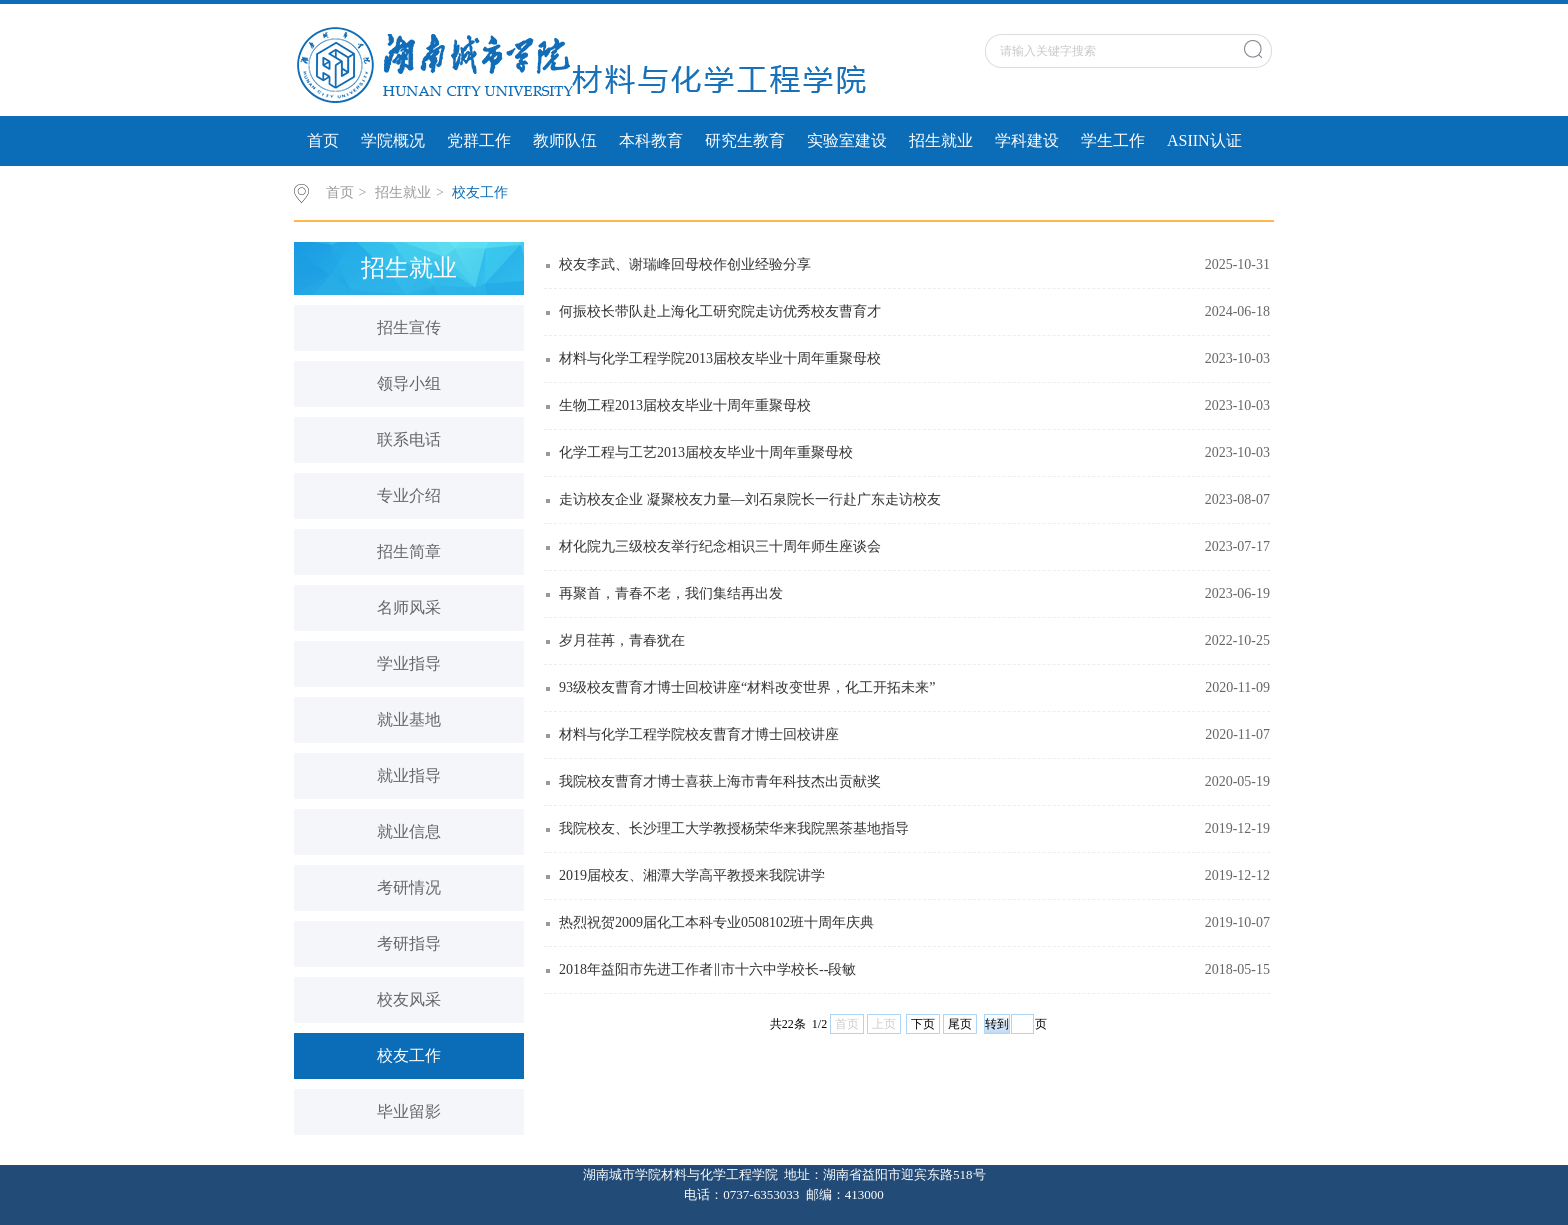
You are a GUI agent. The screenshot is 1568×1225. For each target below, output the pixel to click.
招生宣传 (409, 327)
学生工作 (1113, 140)
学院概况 (393, 140)
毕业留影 (409, 1111)
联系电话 (409, 439)
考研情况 (409, 887)
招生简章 (409, 551)
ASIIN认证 (1204, 140)
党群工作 (479, 140)
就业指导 (409, 775)
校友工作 (480, 192)
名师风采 (409, 607)
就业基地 (409, 719)
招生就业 (941, 140)
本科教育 (651, 140)
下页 (923, 1024)
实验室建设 (847, 140)
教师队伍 (565, 140)
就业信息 (409, 831)
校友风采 (409, 999)
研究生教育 (745, 140)
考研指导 (409, 943)
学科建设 (1027, 140)
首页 (323, 140)
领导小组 (409, 383)
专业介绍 (409, 495)
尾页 (960, 1024)
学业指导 (409, 663)
